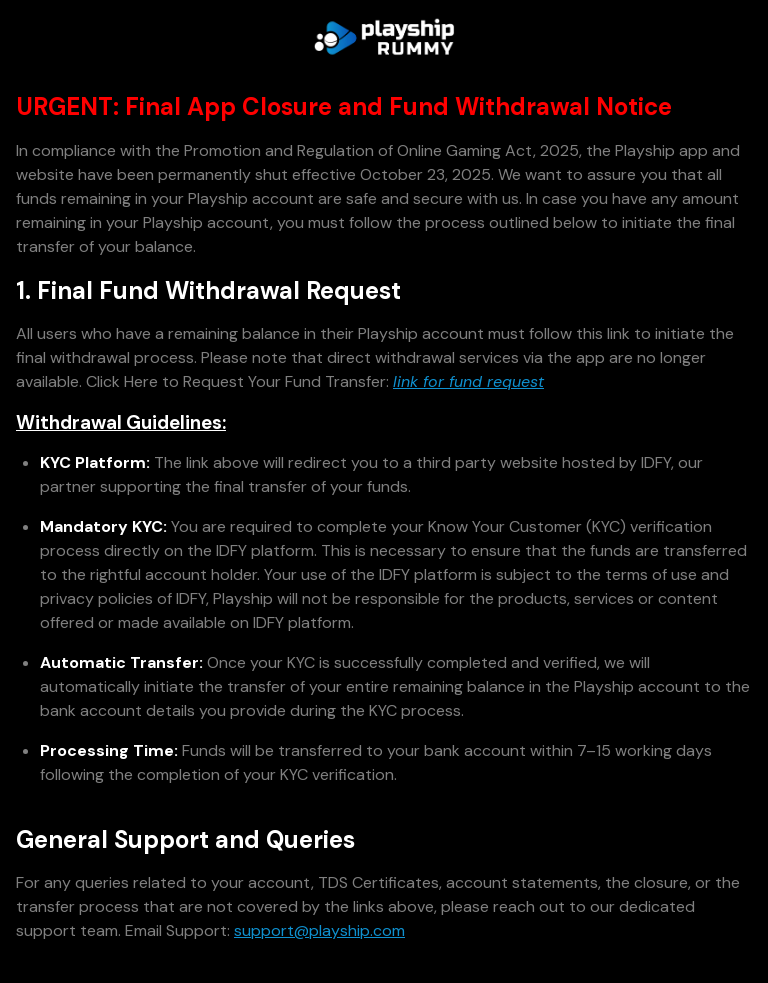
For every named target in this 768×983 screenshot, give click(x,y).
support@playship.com (319, 930)
